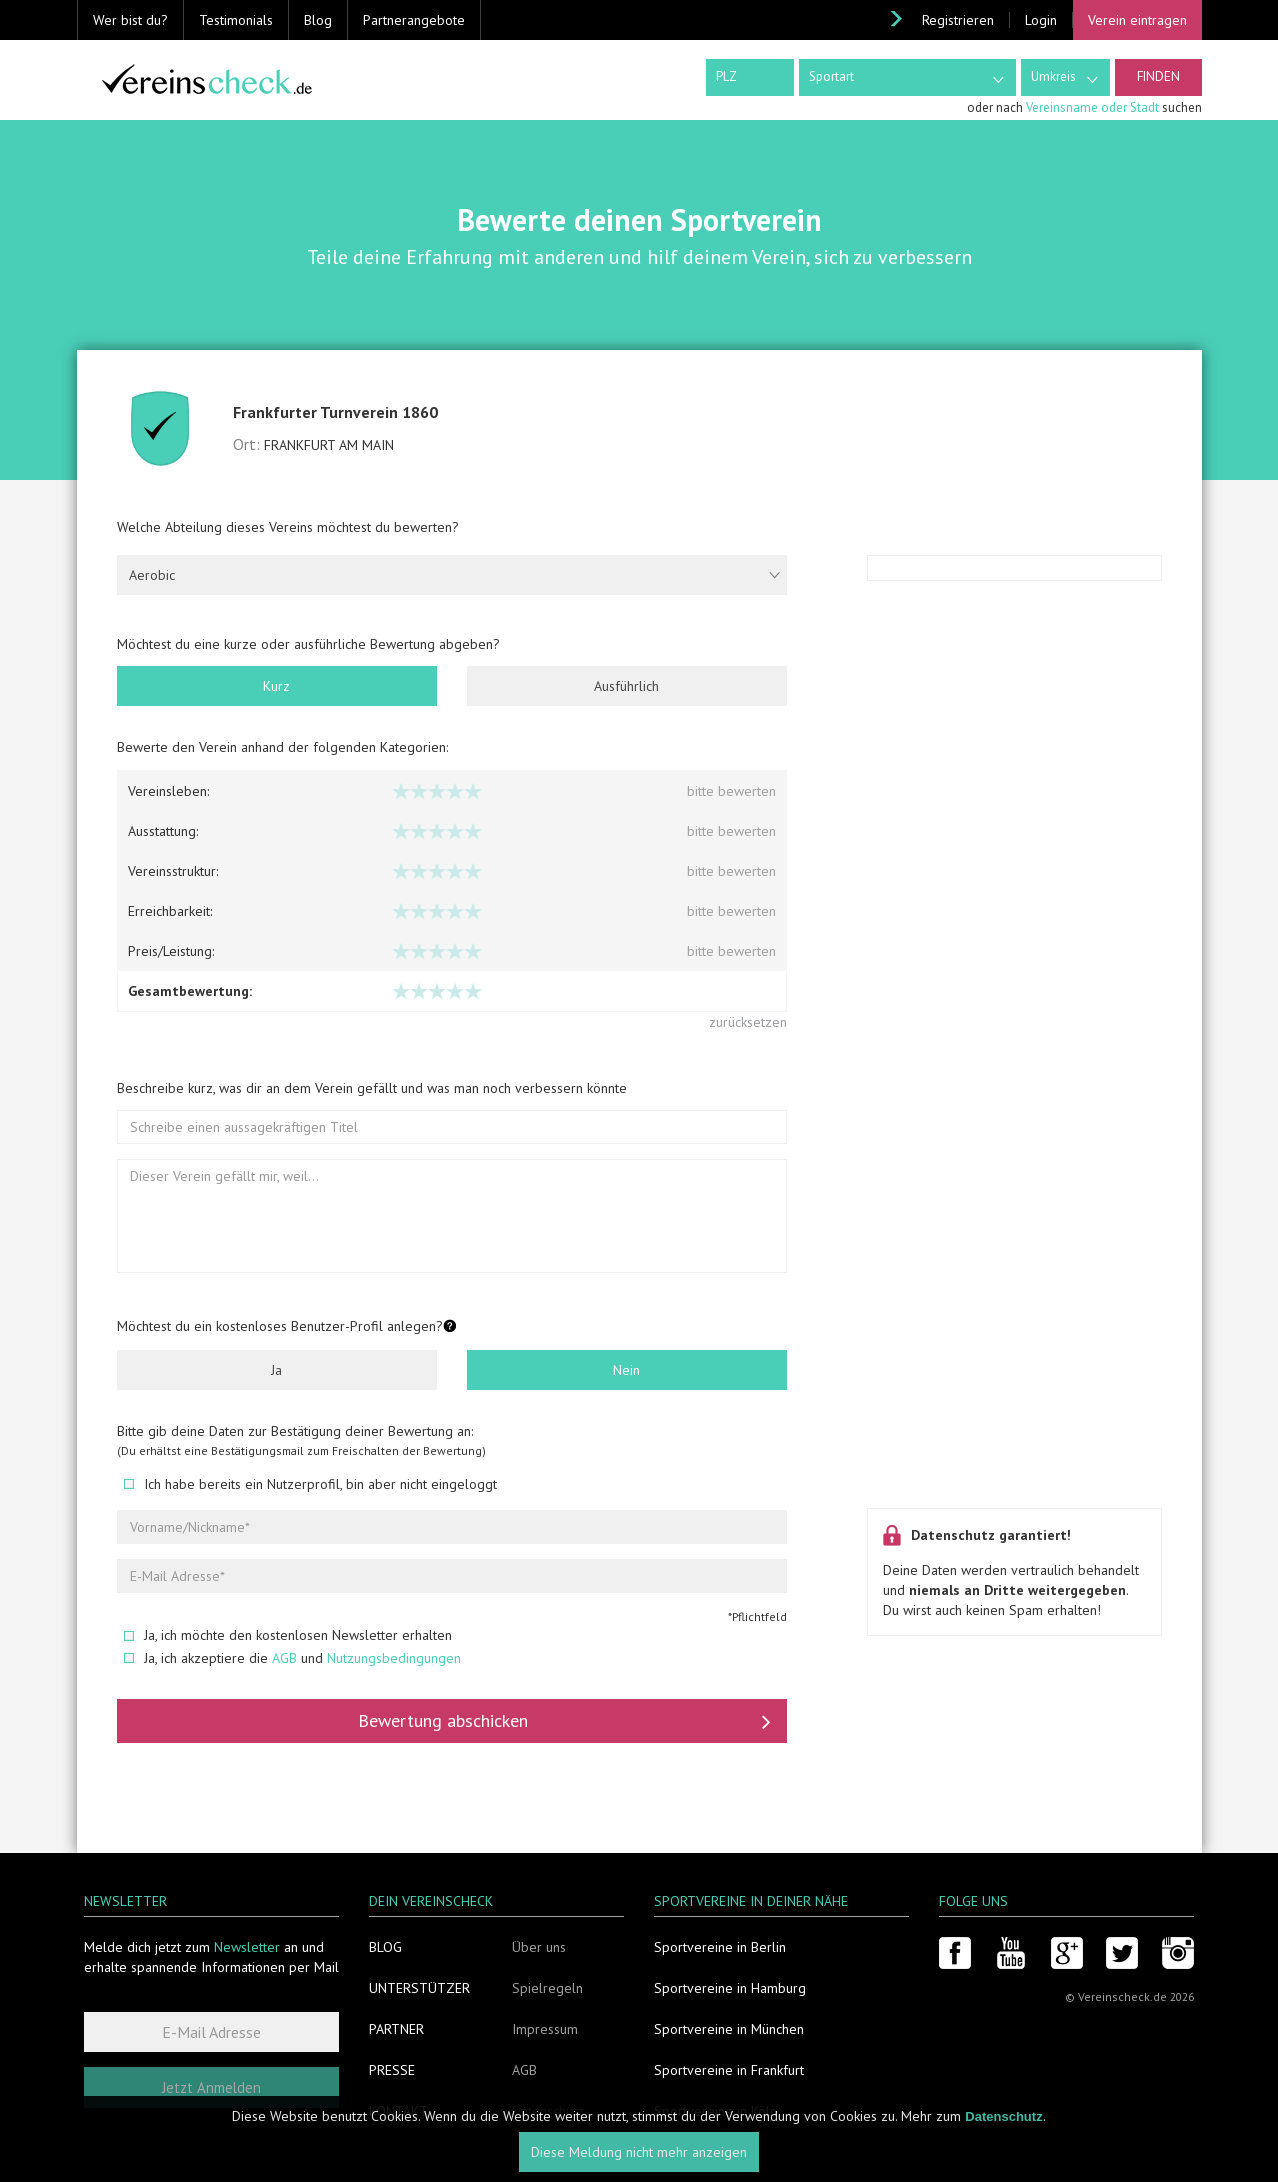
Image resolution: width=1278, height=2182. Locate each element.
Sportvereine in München (729, 2029)
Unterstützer (419, 1988)
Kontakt (398, 2111)
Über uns (539, 1947)
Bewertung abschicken (564, 1721)
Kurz (276, 686)
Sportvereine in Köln (715, 2111)
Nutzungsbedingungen (394, 1658)
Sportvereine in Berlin (720, 1947)
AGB (284, 1658)
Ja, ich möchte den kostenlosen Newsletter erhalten (288, 1635)
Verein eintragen (1137, 20)
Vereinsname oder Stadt (1092, 107)
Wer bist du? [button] (130, 20)
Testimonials (236, 20)
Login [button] (1041, 20)
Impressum (545, 2029)
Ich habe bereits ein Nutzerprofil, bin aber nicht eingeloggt (310, 1484)
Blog (318, 20)
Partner (396, 2029)
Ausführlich (626, 686)
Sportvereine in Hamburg (730, 1988)
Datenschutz (548, 2111)
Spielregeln (547, 1988)
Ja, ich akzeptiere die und (292, 1658)
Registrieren (958, 20)
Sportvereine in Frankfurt (729, 2070)
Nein (626, 1370)
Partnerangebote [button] (414, 20)
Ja (276, 1370)
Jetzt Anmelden (211, 2087)
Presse (392, 2070)
